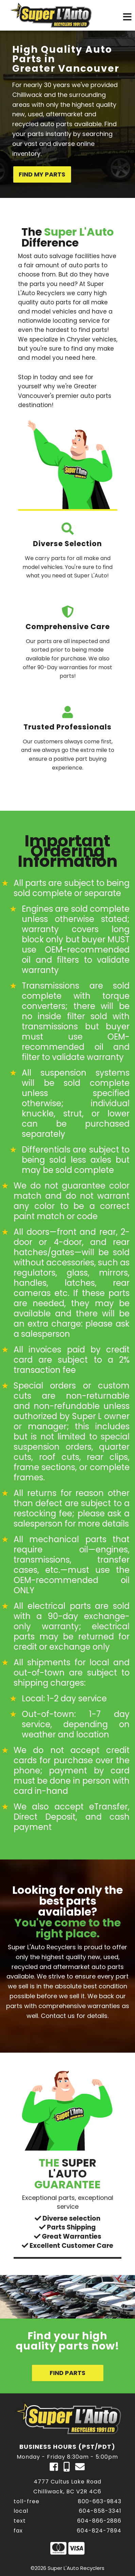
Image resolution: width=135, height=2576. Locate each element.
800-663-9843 (99, 2501)
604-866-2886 (99, 2521)
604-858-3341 (100, 2511)
